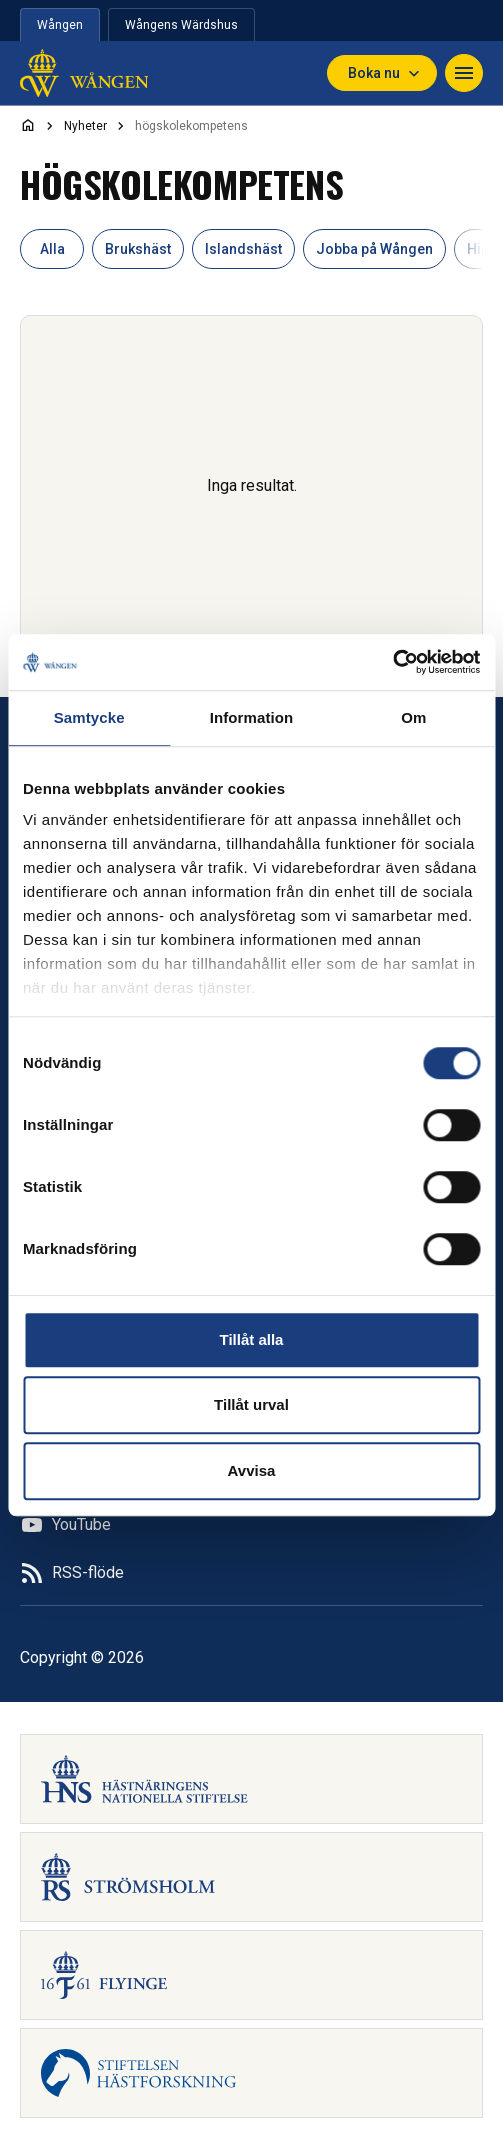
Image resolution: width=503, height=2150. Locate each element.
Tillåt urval (251, 1404)
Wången (60, 25)
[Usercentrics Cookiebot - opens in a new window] (392, 662)
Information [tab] (252, 717)
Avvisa (252, 1470)
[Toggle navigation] (464, 73)
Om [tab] (413, 717)
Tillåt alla (252, 1339)
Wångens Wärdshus (181, 25)
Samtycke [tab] (89, 717)
